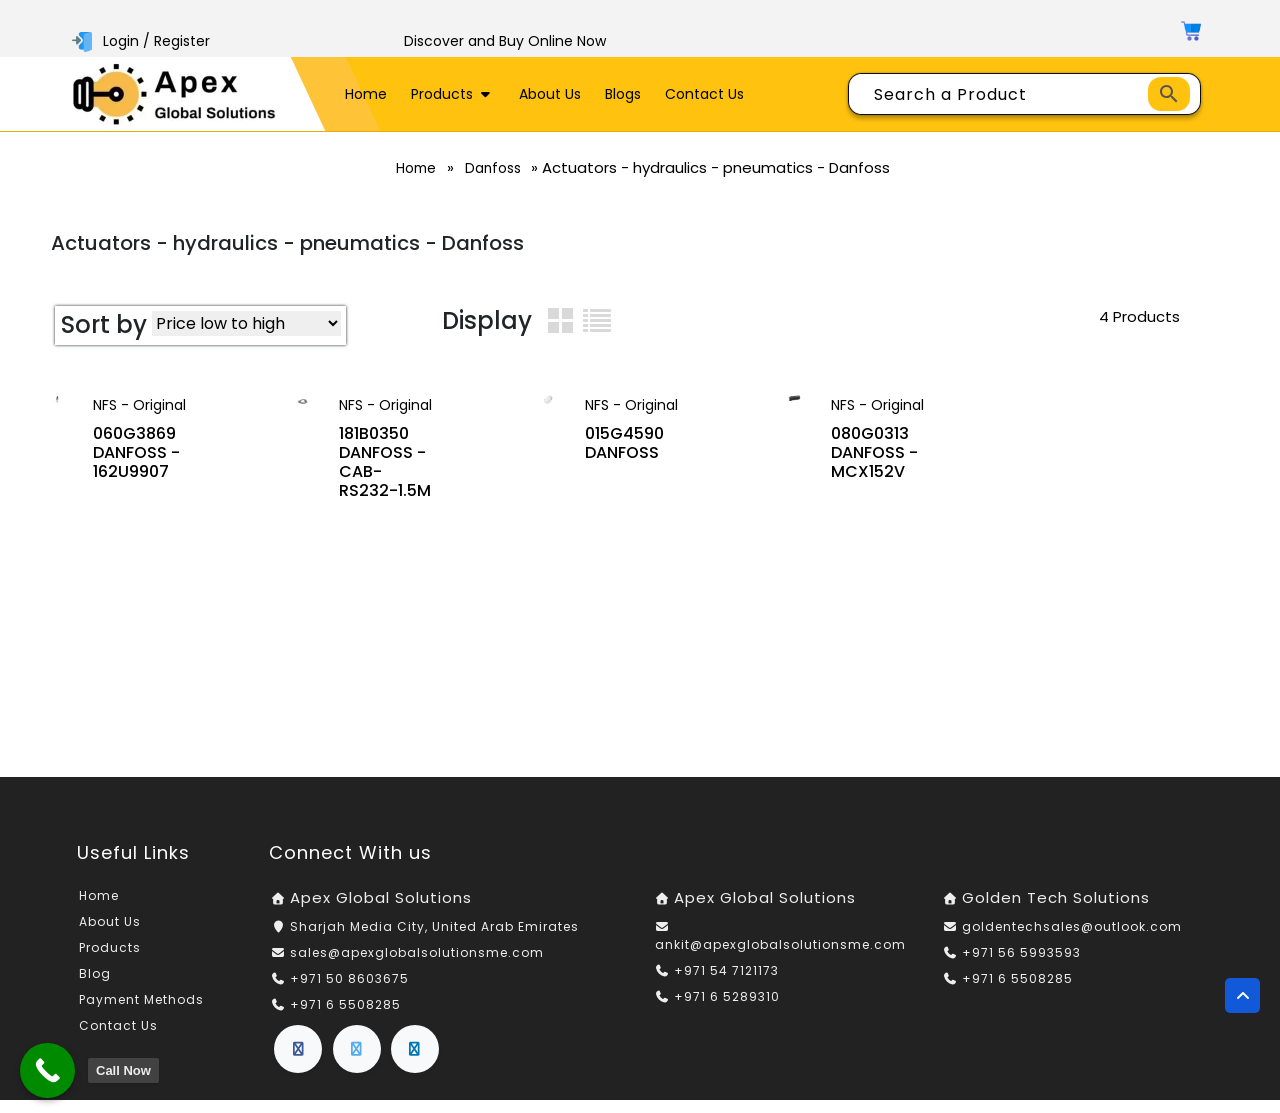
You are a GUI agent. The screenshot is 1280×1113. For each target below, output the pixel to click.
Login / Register (143, 41)
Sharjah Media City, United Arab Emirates (434, 939)
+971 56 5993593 (1021, 965)
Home (366, 94)
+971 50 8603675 (349, 991)
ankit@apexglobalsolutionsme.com (780, 957)
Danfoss (499, 168)
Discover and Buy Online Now (505, 41)
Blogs (623, 94)
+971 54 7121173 (726, 983)
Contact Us (704, 94)
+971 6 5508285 (345, 1017)
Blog (95, 987)
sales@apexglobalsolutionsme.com (417, 965)
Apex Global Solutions (381, 911)
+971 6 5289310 (727, 1009)
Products (453, 94)
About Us (550, 94)
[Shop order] (246, 323)
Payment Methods (141, 1013)
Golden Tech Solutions (1056, 911)
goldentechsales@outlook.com (1072, 939)
